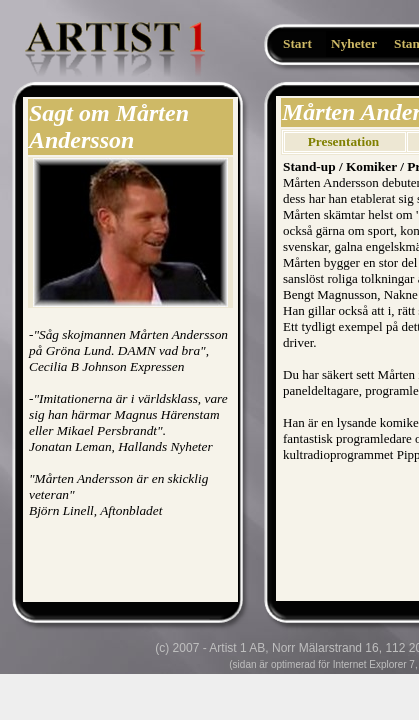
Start (297, 43)
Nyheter (354, 43)
